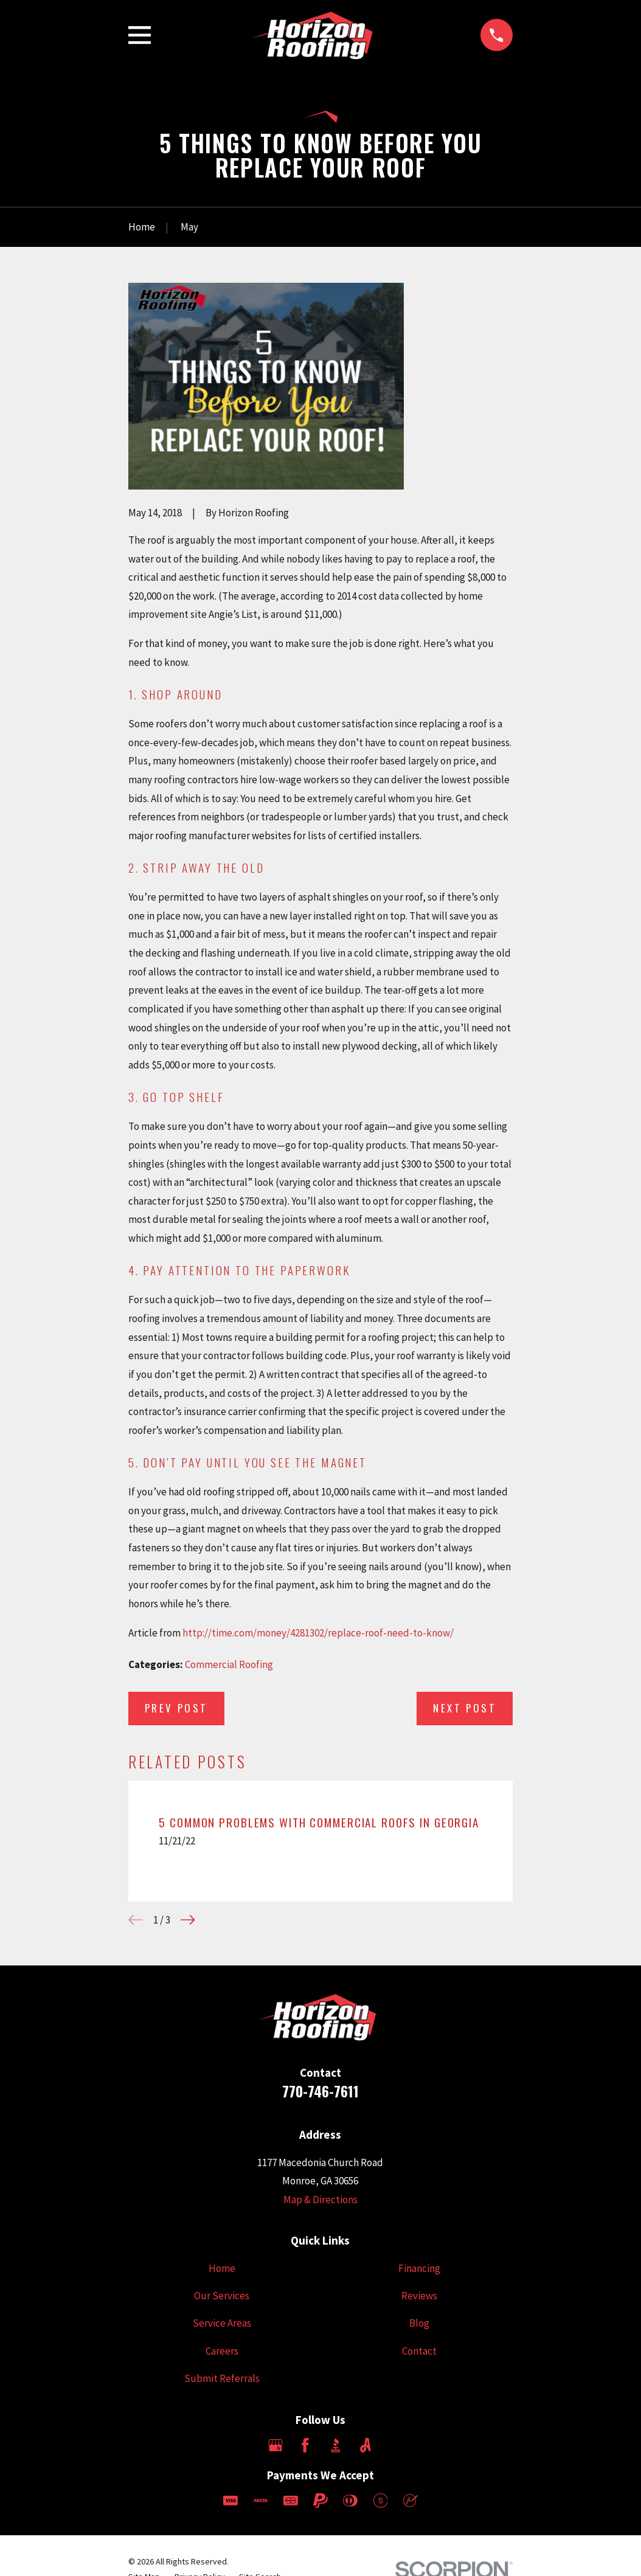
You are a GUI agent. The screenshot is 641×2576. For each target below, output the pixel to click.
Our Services (221, 2295)
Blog (419, 2323)
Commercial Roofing (229, 1664)
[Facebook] (305, 2445)
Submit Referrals (222, 2378)
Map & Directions (320, 2199)
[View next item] (188, 1920)
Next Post (464, 1708)
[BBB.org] (335, 2445)
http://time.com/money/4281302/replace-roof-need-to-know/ (318, 1632)
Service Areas (222, 2323)
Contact (419, 2351)
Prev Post (176, 1708)
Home (222, 2268)
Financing (419, 2268)
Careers (222, 2351)
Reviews (419, 2295)
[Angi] (365, 2445)
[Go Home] (141, 227)
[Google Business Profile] (275, 2445)
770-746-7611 (320, 2091)
